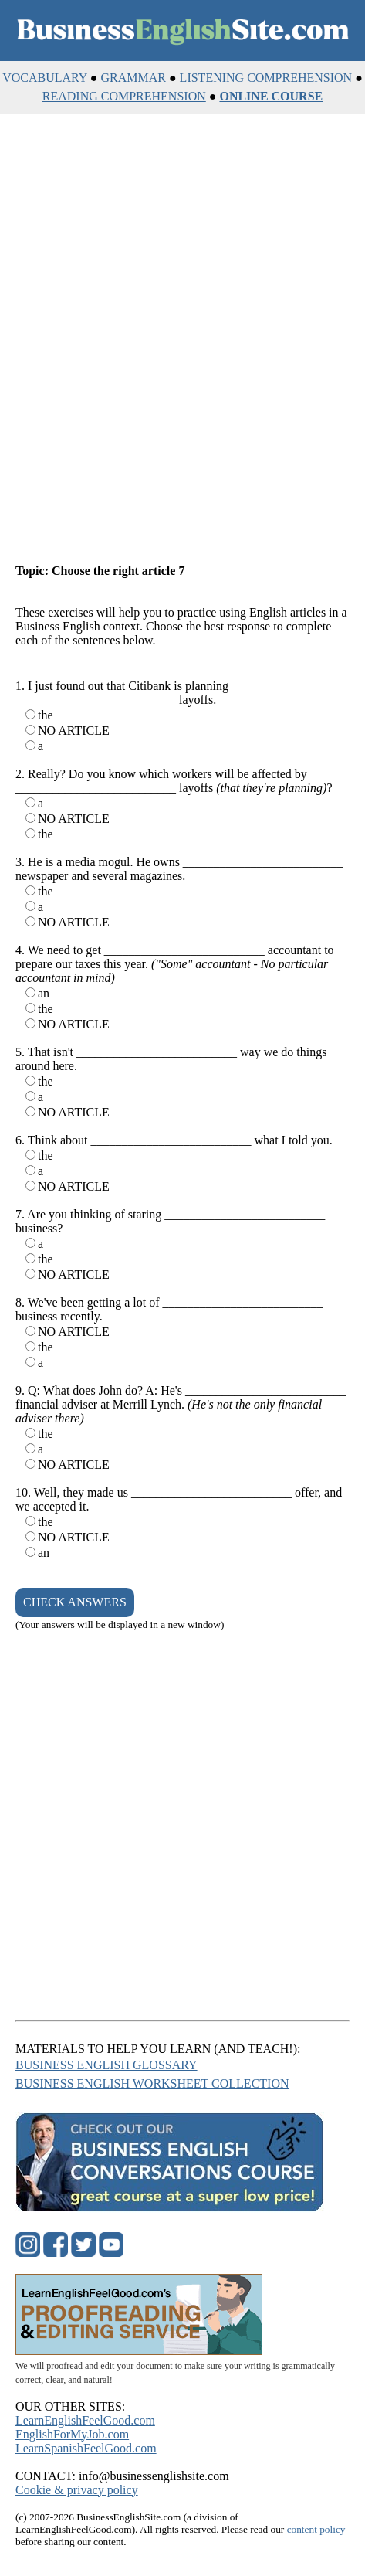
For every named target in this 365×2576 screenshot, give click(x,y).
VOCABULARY (44, 77)
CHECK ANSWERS (75, 1602)
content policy (316, 2529)
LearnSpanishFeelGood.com (86, 2448)
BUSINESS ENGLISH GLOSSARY (106, 2064)
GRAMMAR (132, 77)
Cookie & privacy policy (76, 2489)
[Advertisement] (182, 339)
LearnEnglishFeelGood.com (85, 2420)
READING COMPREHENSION (124, 96)
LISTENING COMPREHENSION (266, 77)
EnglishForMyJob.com (72, 2434)
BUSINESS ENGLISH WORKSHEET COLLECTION (152, 2083)
